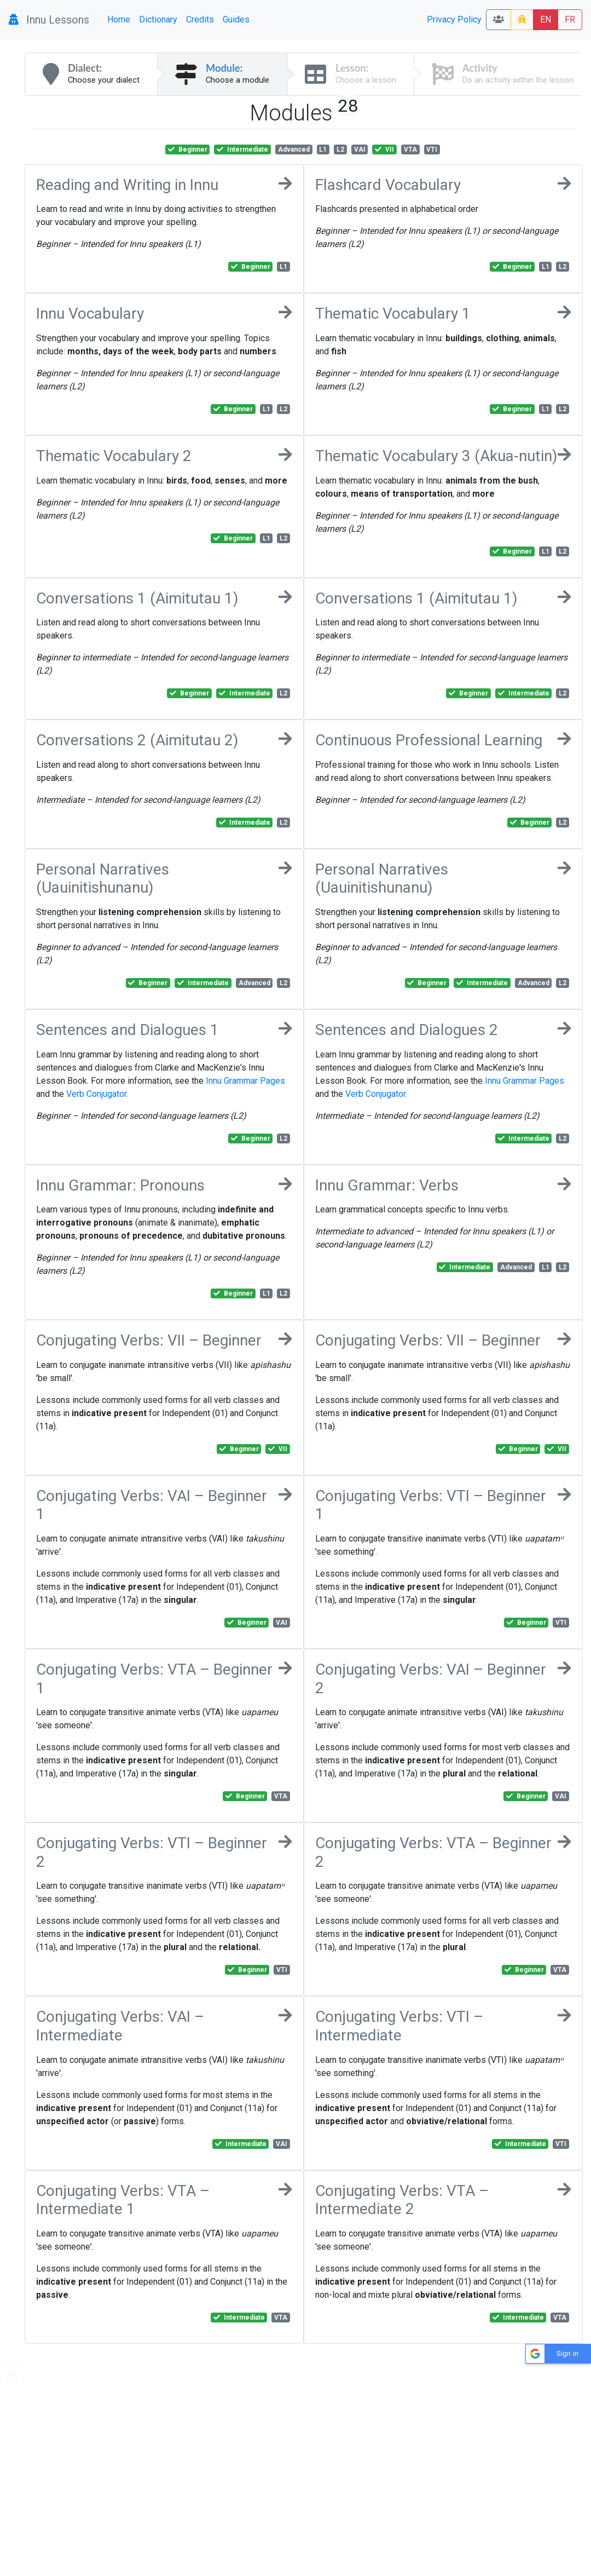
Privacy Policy (454, 19)
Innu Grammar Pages (245, 1081)
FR (570, 19)
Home (118, 19)
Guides (236, 19)
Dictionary (158, 19)
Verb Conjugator (96, 1094)
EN (545, 19)
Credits (200, 19)
